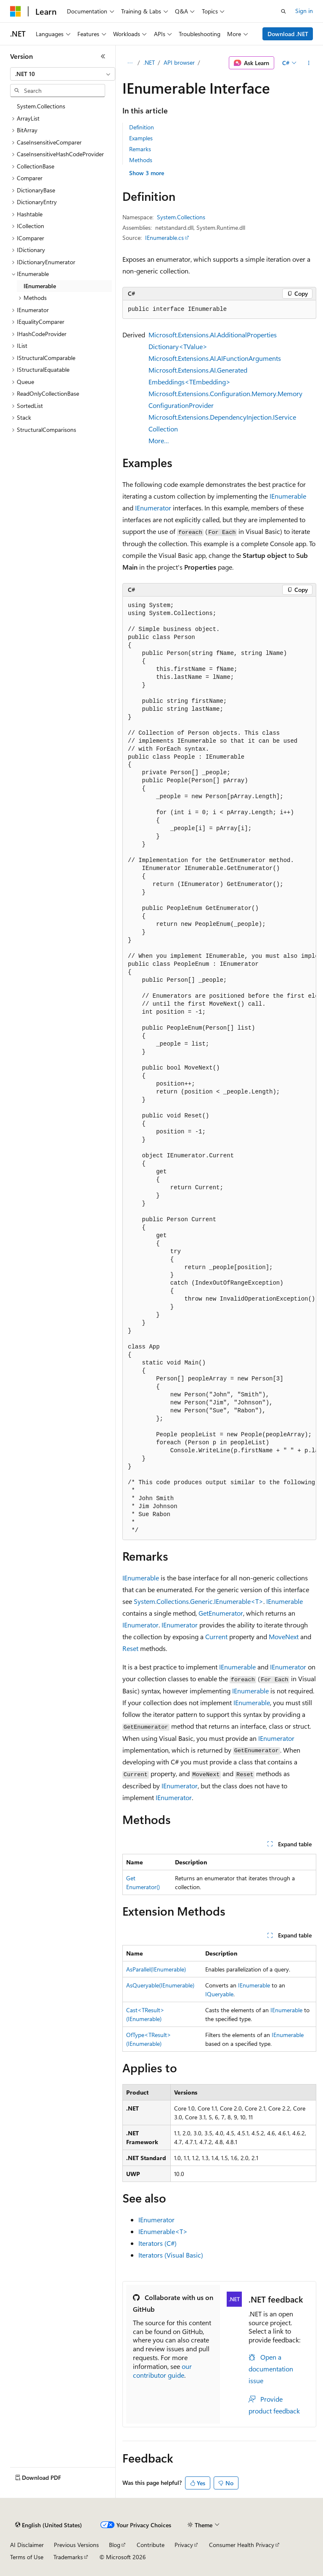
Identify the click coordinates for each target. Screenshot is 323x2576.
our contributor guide (162, 2370)
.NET (149, 62)
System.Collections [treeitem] (41, 106)
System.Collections (181, 217)
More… (158, 440)
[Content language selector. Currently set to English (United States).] (48, 2525)
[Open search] (283, 11)
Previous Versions (76, 2545)
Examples (141, 138)
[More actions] (309, 63)
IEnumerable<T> (163, 2231)
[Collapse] (103, 56)
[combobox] (62, 74)
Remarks (140, 149)
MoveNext (284, 1636)
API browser (179, 62)
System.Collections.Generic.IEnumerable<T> (198, 1601)
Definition (141, 127)
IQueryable (219, 1994)
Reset (130, 1648)
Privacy (184, 2545)
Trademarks (68, 2557)
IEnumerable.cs (164, 238)
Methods (140, 160)
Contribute (150, 2545)
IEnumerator (153, 507)
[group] (219, 1068)
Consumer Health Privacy (241, 2545)
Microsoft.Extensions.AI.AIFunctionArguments (214, 358)
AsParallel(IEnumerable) (156, 1969)
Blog (114, 2545)
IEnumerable (288, 496)
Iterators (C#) (157, 2243)
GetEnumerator (221, 1613)
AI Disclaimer (27, 2545)
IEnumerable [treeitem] (40, 286)
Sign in (304, 11)
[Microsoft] (15, 11)
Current (216, 1636)
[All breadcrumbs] (129, 63)
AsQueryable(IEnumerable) (160, 1985)
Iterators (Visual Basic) (170, 2254)
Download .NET (287, 34)
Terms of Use (26, 2557)
